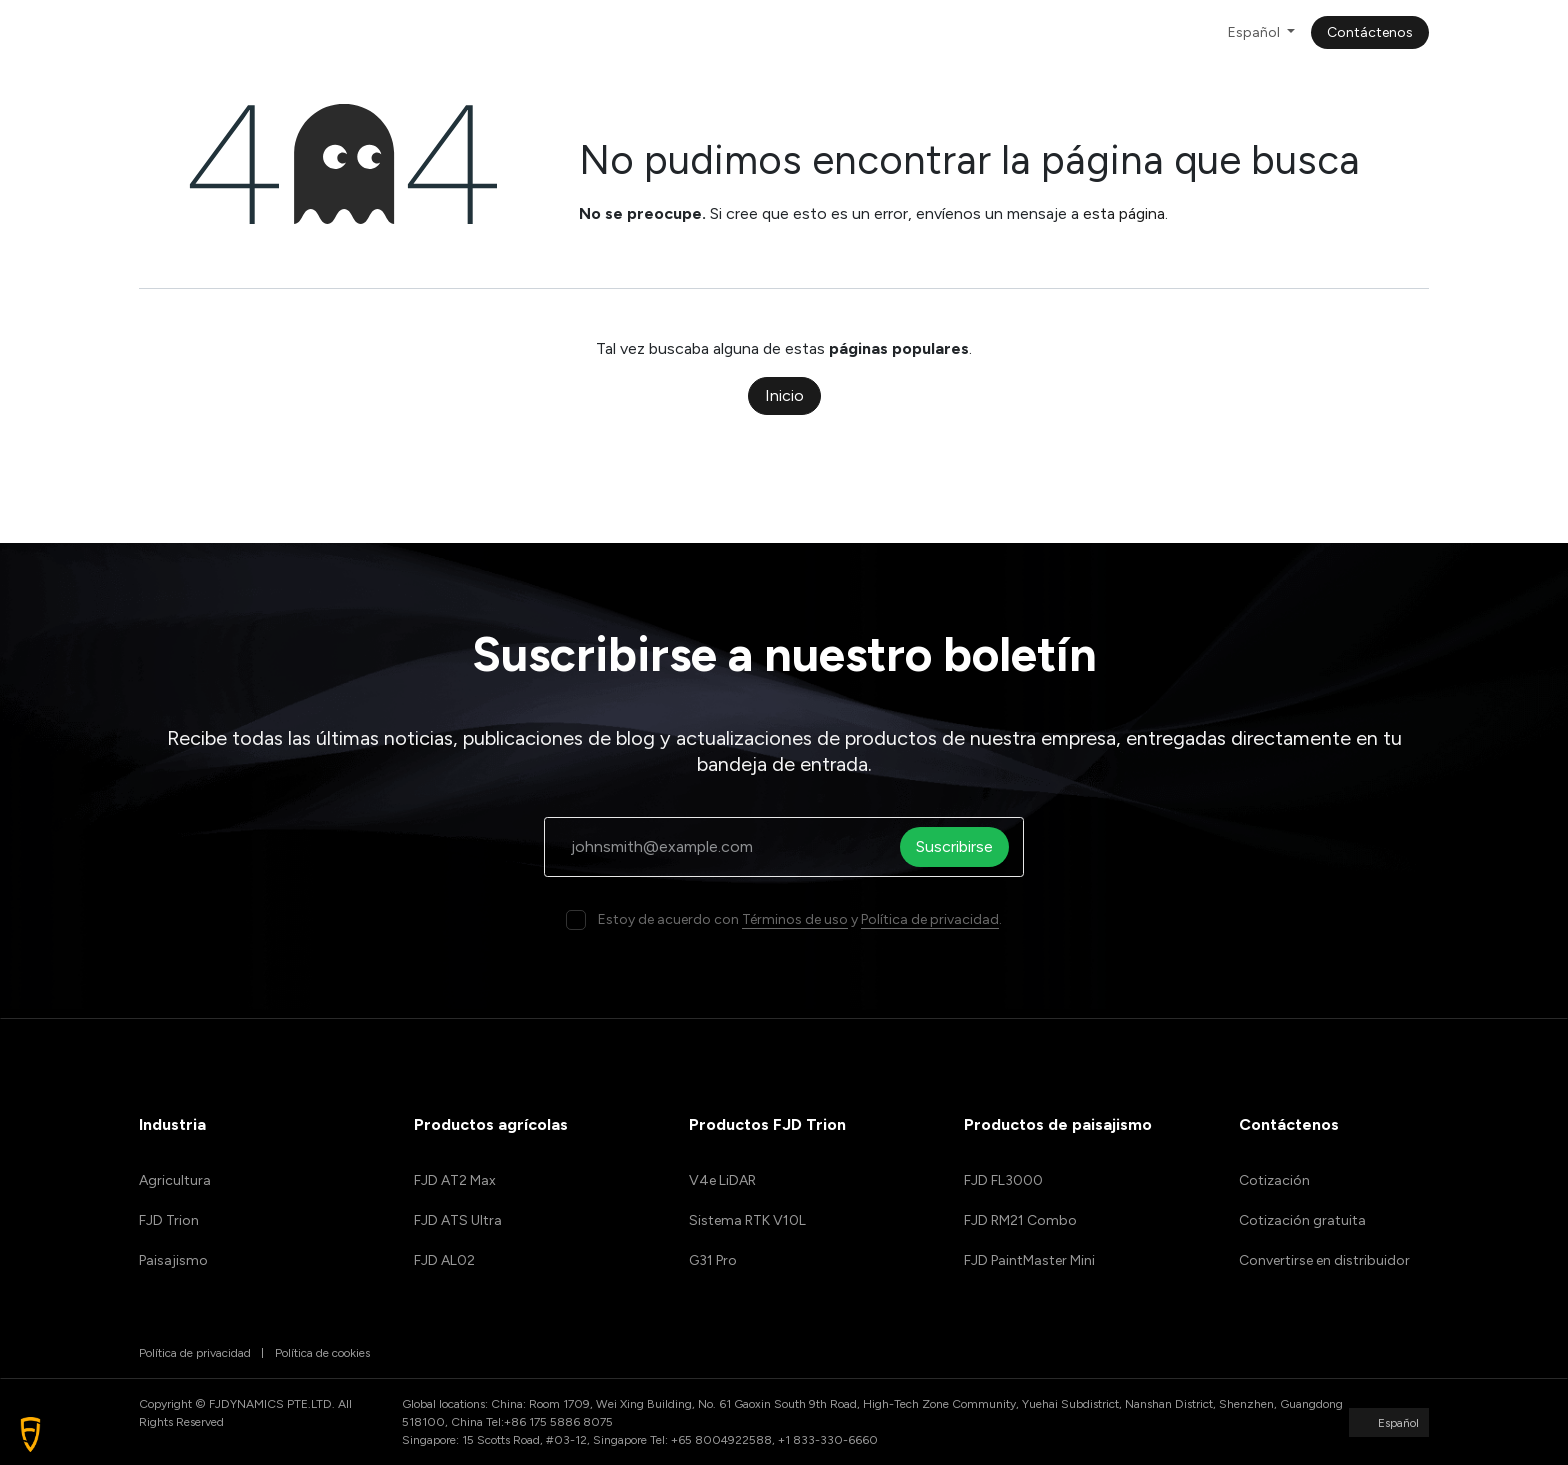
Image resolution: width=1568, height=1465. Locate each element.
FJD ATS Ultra (458, 1220)
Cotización (1274, 1180)
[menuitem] (381, 32)
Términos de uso (795, 919)
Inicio (784, 395)
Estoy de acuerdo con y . (800, 919)
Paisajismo (173, 1260)
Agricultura (175, 1180)
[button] (30, 1434)
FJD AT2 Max (455, 1180)
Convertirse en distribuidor (1324, 1260)
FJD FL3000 (1003, 1180)
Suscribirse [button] (960, 846)
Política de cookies (322, 1353)
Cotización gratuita (1302, 1220)
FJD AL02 (444, 1260)
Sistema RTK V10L (747, 1220)
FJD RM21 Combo (1020, 1220)
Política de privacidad (930, 919)
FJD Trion (169, 1220)
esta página (1124, 213)
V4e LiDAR (722, 1180)
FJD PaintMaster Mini (1029, 1260)
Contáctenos (1370, 32)
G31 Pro (713, 1260)
